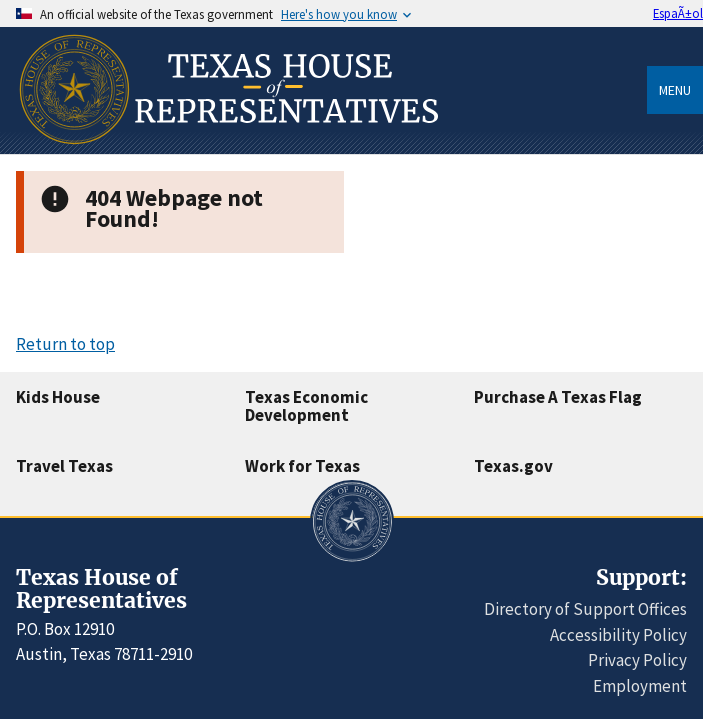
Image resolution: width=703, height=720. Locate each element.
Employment (640, 686)
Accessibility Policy (618, 635)
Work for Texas (302, 466)
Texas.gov (513, 466)
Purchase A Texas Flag (558, 397)
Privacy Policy (637, 660)
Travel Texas (64, 466)
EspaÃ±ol (678, 13)
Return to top (65, 344)
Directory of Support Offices (585, 609)
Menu (675, 90)
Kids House (58, 397)
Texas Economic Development (306, 406)
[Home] (227, 146)
